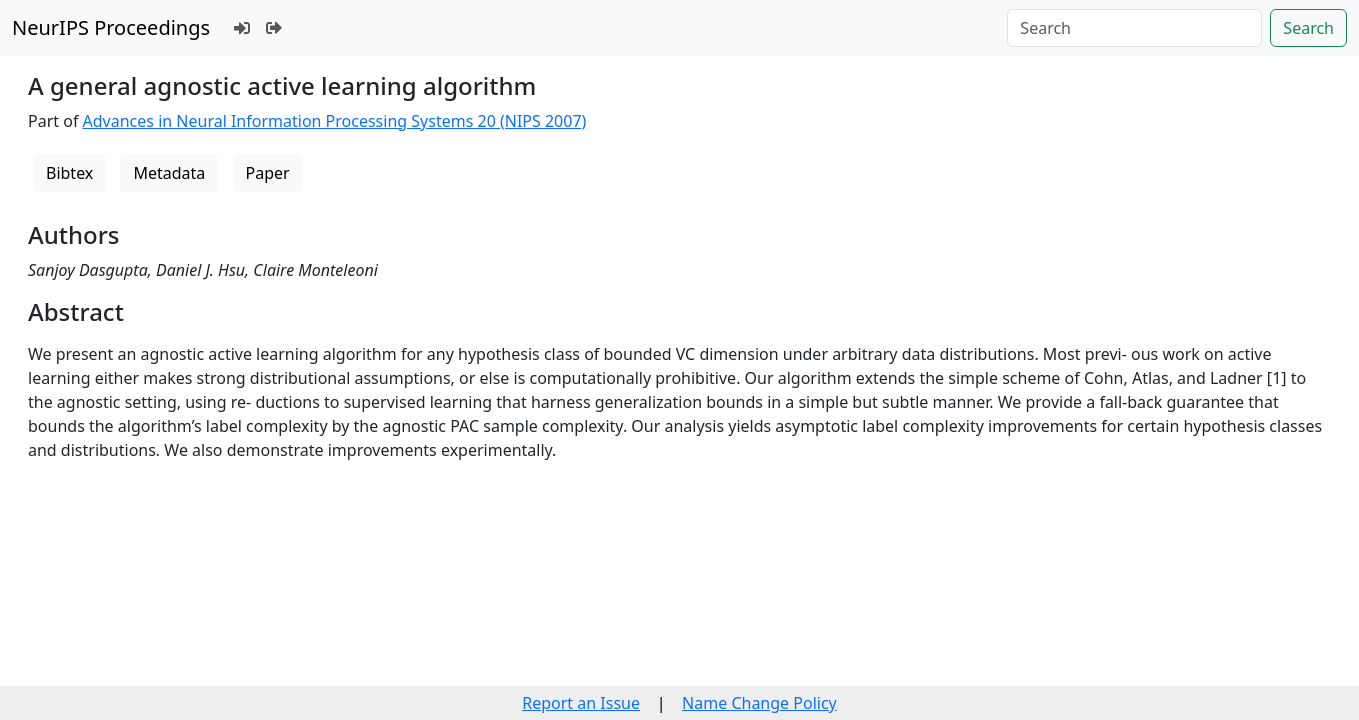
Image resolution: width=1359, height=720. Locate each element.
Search (1308, 28)
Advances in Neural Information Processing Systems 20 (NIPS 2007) (335, 121)
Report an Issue (581, 703)
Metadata (169, 173)
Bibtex (69, 173)
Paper (268, 173)
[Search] (1134, 28)
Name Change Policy (759, 703)
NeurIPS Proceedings (111, 27)
